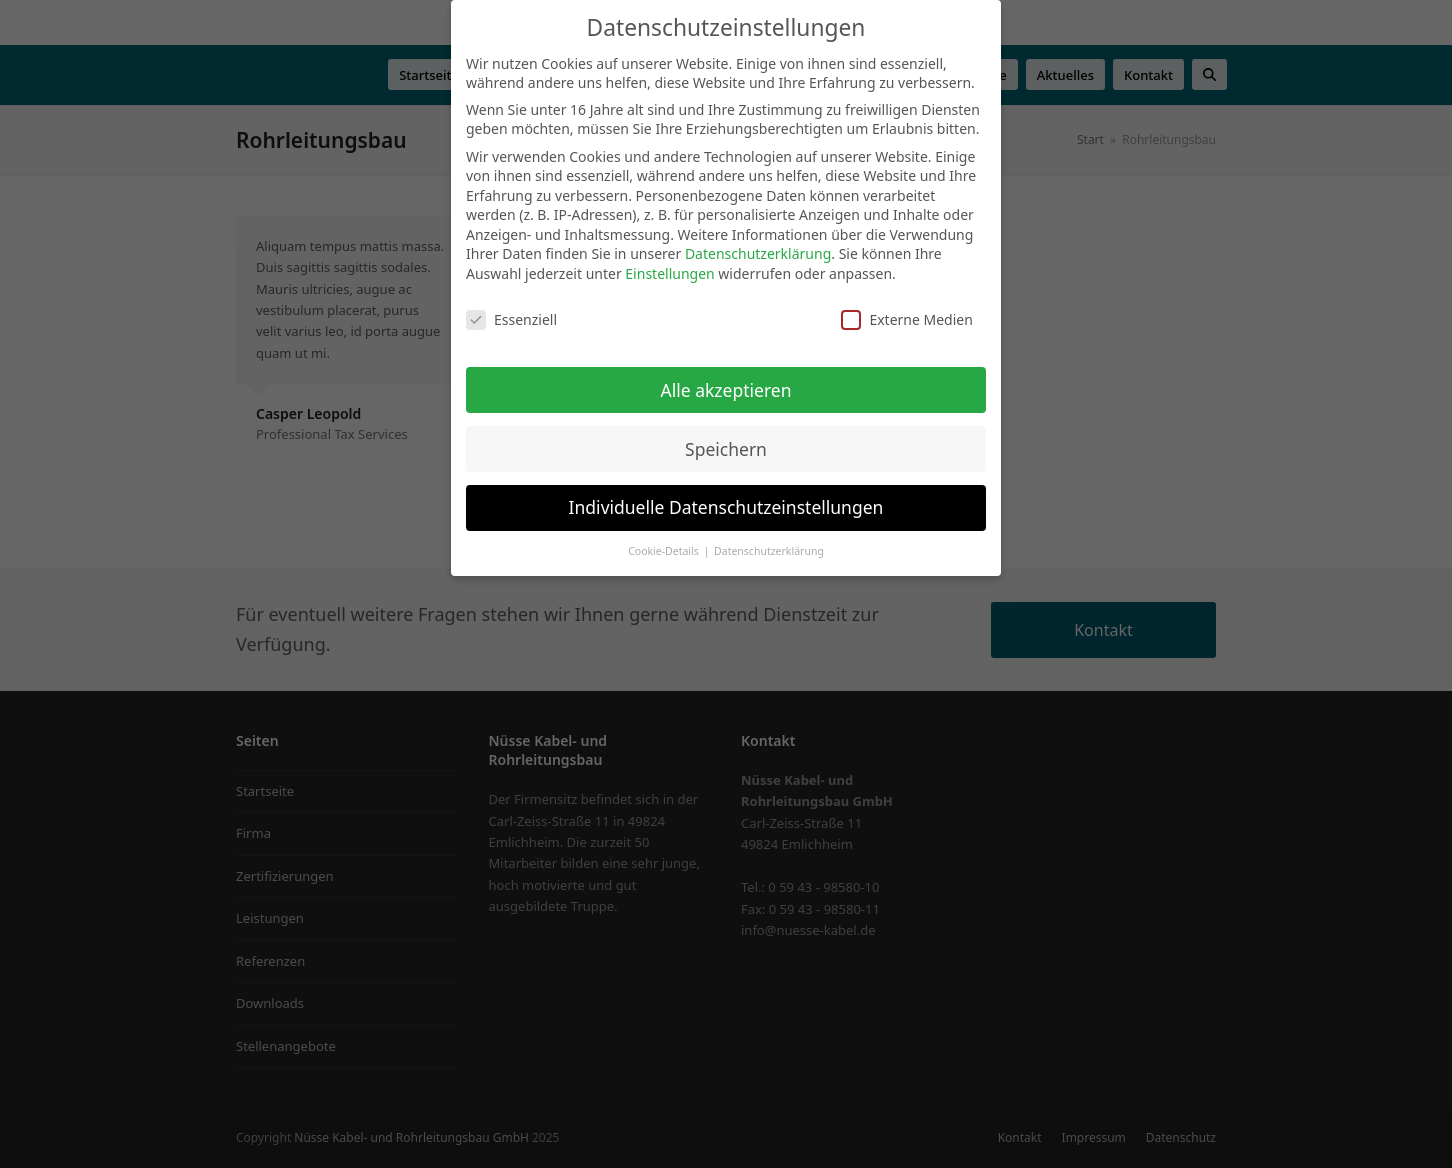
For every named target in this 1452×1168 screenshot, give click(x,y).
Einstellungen (669, 273)
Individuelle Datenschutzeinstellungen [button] (726, 507)
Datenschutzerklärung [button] (769, 551)
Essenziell (511, 319)
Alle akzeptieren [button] (726, 390)
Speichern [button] (726, 449)
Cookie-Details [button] (664, 551)
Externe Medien (906, 319)
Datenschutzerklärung (758, 253)
